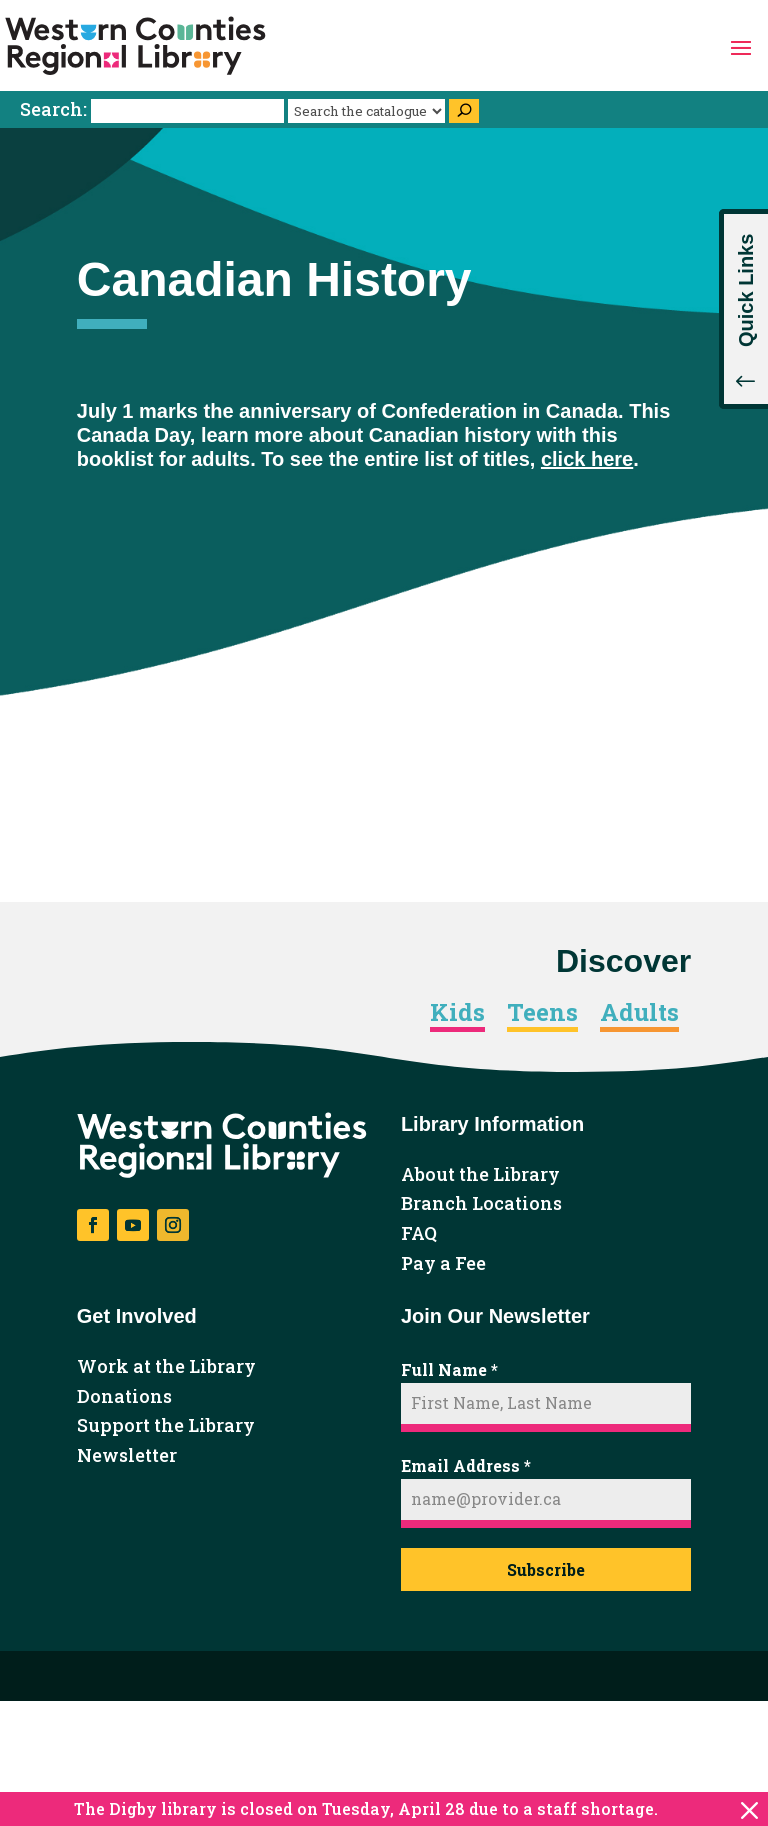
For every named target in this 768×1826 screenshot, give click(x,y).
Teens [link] (542, 1013)
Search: (154, 109)
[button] (741, 46)
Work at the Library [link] (166, 1367)
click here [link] (587, 459)
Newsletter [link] (127, 1456)
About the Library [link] (480, 1175)
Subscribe (546, 1569)
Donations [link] (124, 1397)
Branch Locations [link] (481, 1204)
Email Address (466, 1465)
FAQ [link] (419, 1234)
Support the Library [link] (166, 1426)
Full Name (449, 1369)
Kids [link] (457, 1013)
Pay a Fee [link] (443, 1264)
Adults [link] (639, 1013)
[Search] (464, 111)
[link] (135, 46)
